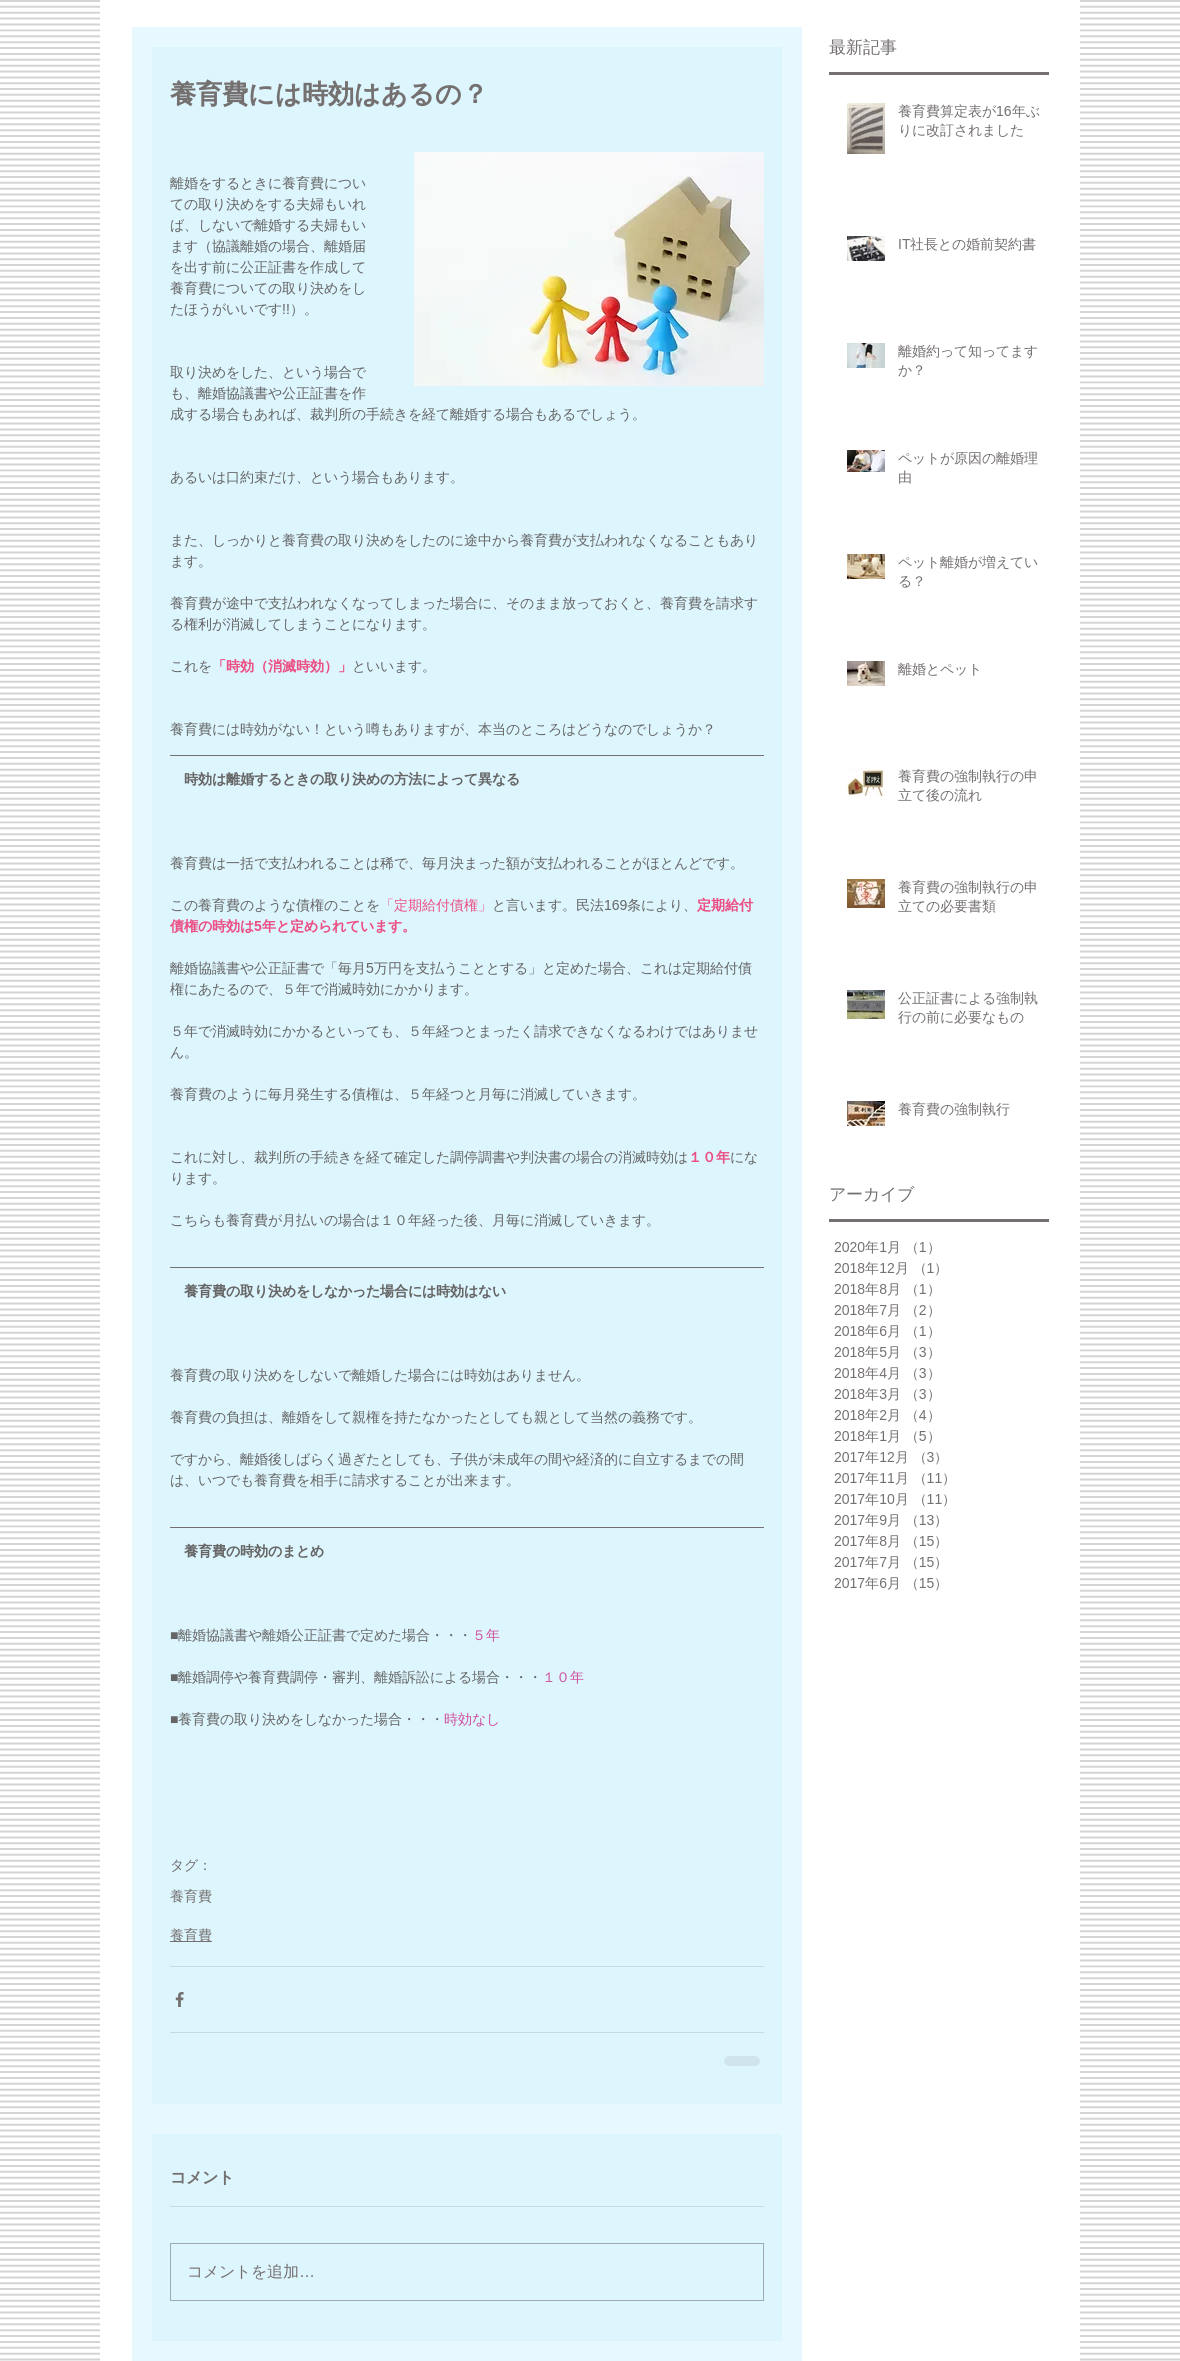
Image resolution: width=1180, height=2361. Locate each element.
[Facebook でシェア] (179, 1999)
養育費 (191, 1896)
